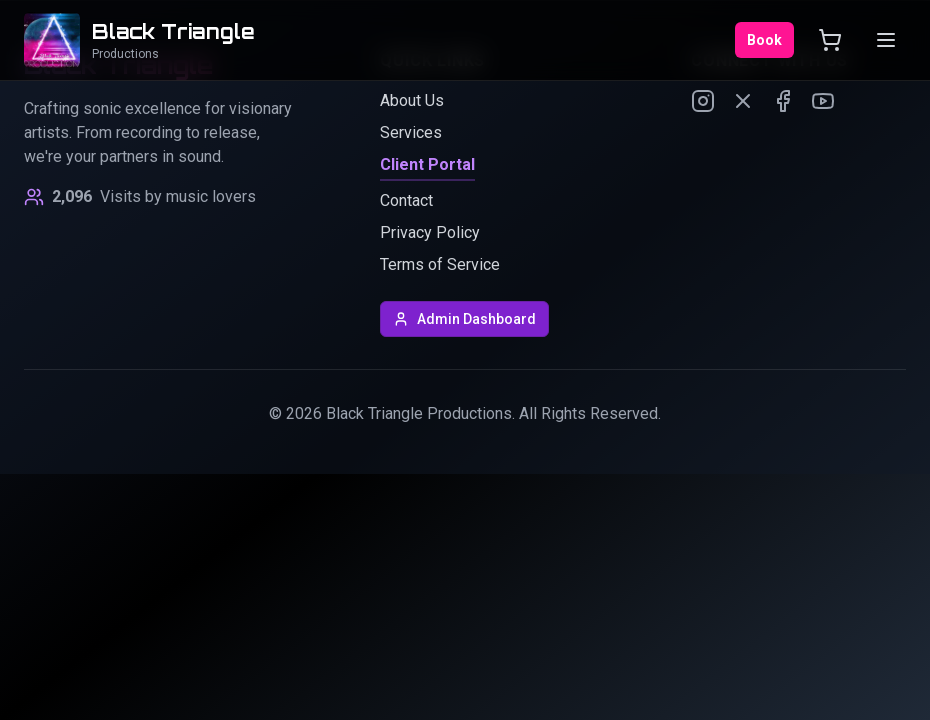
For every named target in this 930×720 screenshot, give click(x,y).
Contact (406, 200)
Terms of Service (440, 264)
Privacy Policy (430, 232)
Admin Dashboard (464, 319)
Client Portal (427, 164)
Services (411, 132)
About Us (412, 100)
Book (764, 40)
